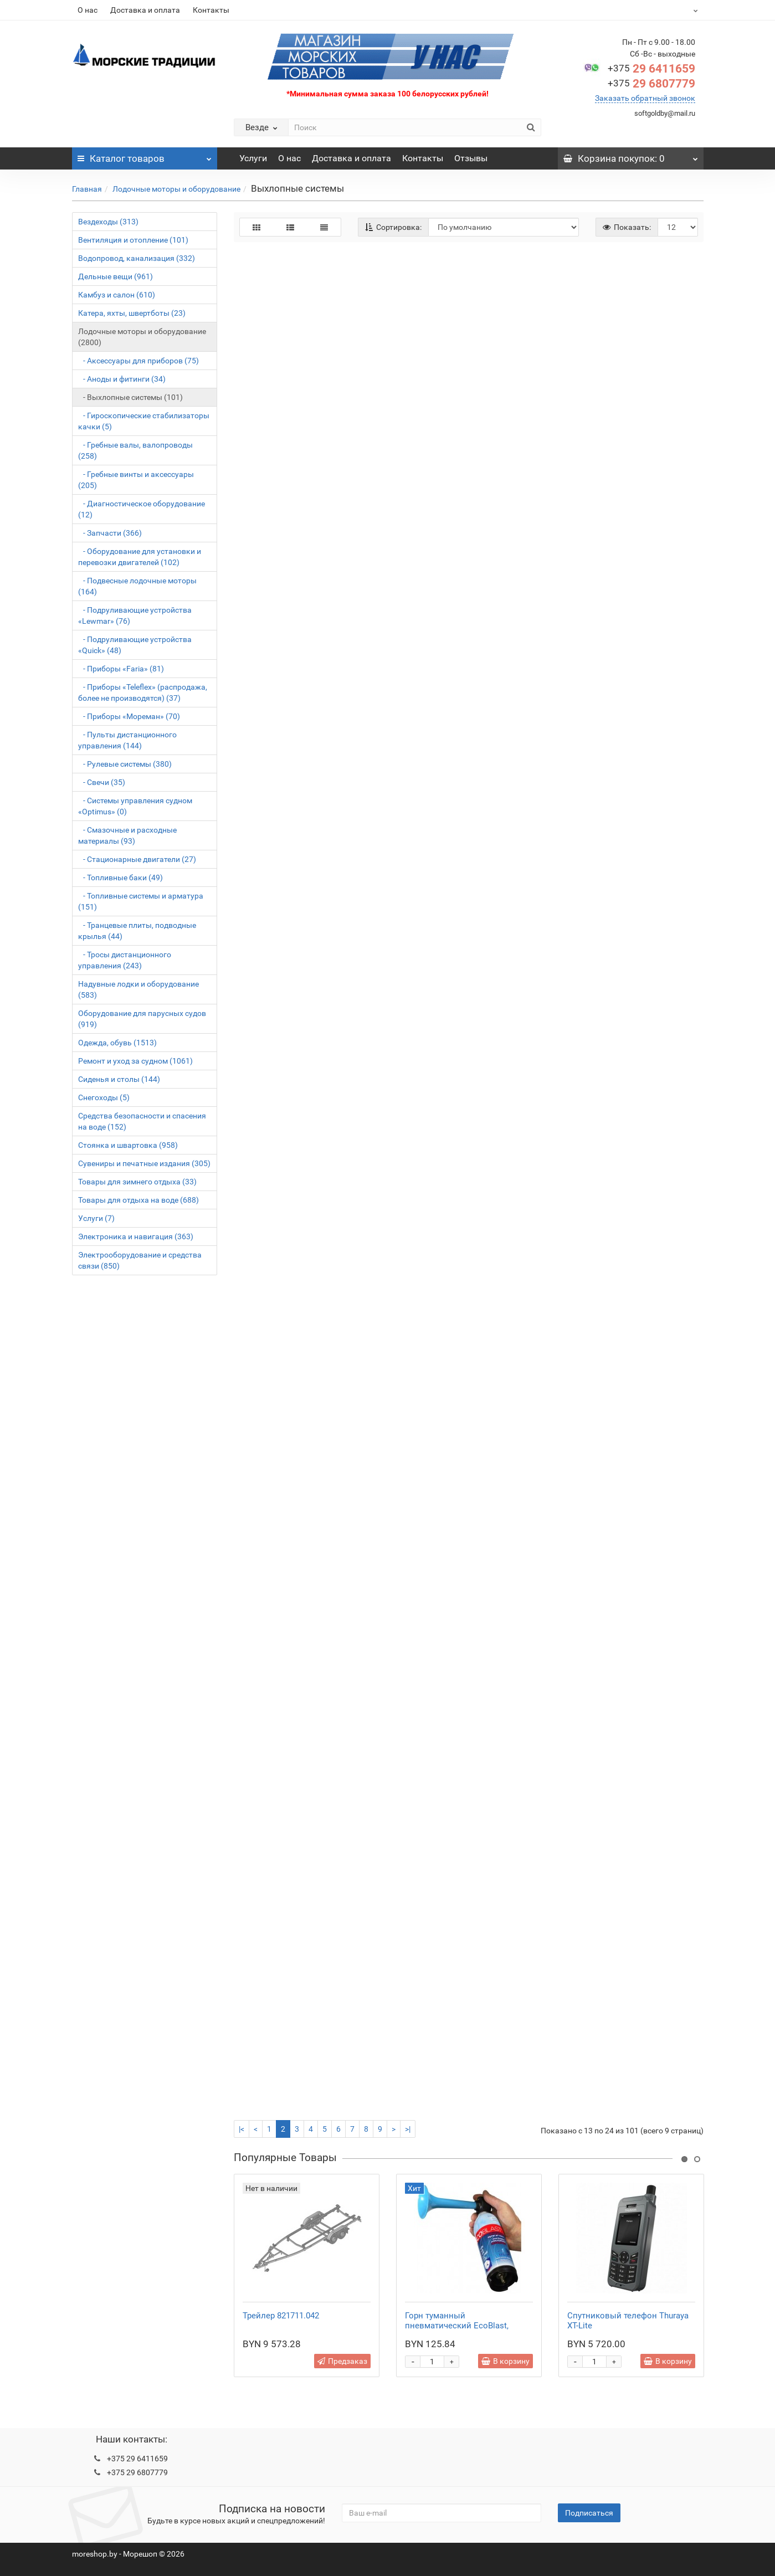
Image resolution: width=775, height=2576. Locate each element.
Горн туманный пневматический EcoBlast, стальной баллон (457, 2326)
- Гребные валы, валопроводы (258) (135, 450)
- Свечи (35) (101, 782)
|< (241, 2129)
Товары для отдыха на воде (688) (138, 1199)
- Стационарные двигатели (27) (137, 859)
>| (407, 2129)
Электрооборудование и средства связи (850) (140, 1260)
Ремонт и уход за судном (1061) (135, 1060)
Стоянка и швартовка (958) (128, 1145)
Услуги (253, 158)
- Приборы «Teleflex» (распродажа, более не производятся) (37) (142, 692)
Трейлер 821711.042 (281, 2316)
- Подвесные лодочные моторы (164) (137, 586)
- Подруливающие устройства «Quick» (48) (135, 645)
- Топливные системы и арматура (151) (140, 901)
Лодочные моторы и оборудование (176, 188)
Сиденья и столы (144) (119, 1079)
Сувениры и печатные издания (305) (144, 1163)
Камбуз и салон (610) (116, 294)
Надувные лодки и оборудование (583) (138, 989)
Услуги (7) (96, 1218)
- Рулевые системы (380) (125, 764)
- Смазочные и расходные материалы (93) (127, 835)
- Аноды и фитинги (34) (122, 378)
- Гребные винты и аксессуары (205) (136, 480)
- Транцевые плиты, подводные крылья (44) (137, 931)
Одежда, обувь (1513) (117, 1042)
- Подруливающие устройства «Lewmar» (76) (135, 615)
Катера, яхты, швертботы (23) (132, 313)
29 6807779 (651, 83)
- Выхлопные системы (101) (130, 397)
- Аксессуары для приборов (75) (138, 360)
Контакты (211, 10)
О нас (87, 10)
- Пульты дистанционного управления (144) (127, 740)
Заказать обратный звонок (645, 98)
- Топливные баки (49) (120, 877)
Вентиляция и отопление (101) (133, 239)
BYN (668, 10)
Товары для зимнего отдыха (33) (137, 1181)
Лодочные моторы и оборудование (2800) (142, 337)
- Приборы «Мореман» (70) (129, 716)
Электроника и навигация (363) (135, 1236)
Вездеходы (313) (108, 221)
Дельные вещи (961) (115, 276)
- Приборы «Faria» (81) (121, 668)
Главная (87, 188)
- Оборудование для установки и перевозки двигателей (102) (139, 557)
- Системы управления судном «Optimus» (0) (135, 806)
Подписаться (589, 2512)
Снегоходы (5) (104, 1097)
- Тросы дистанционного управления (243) (124, 960)
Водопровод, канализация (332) (136, 258)
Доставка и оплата (145, 10)
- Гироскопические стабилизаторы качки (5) (143, 421)
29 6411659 (651, 68)
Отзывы (470, 158)
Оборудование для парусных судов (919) (142, 1019)
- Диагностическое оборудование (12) (141, 509)
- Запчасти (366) (110, 532)
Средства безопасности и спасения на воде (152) (142, 1121)
